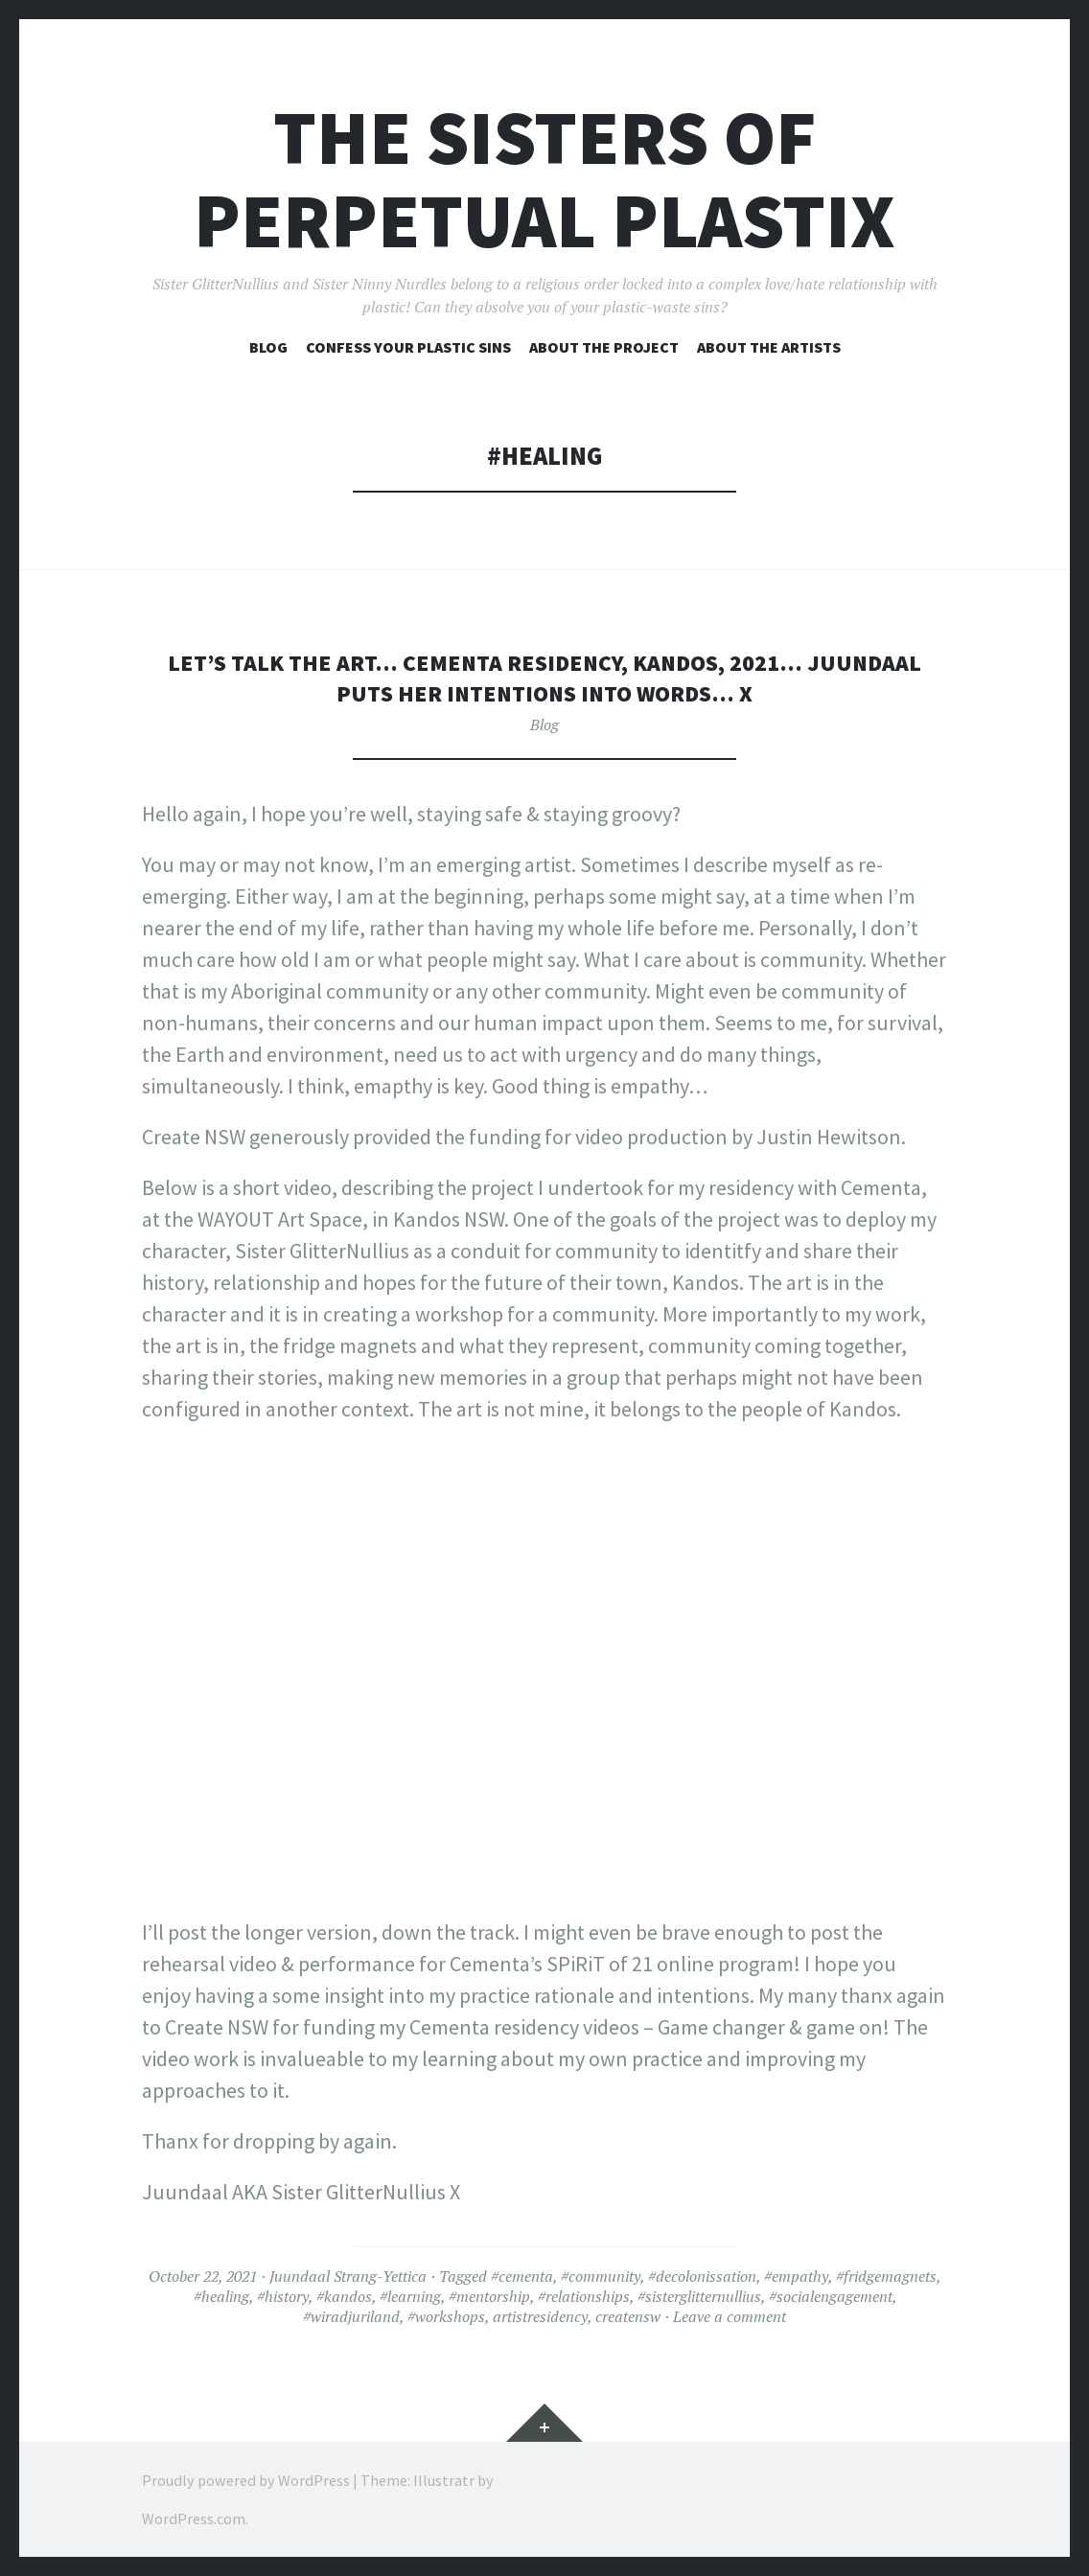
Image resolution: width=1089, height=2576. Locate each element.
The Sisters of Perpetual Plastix (544, 179)
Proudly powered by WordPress (246, 2480)
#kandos (344, 2296)
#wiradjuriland (351, 2316)
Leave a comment (729, 2316)
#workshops (446, 2316)
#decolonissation (702, 2276)
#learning (410, 2296)
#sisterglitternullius (699, 2296)
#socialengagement (830, 2296)
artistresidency (540, 2316)
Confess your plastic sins (408, 346)
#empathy (796, 2276)
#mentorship (489, 2296)
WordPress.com (193, 2518)
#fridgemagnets (886, 2276)
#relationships (584, 2296)
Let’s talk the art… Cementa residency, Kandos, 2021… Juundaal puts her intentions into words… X (544, 677)
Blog (268, 346)
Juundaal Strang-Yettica (348, 2276)
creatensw (627, 2316)
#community (600, 2276)
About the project (604, 346)
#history (283, 2296)
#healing (221, 2296)
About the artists (769, 346)
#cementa (522, 2276)
